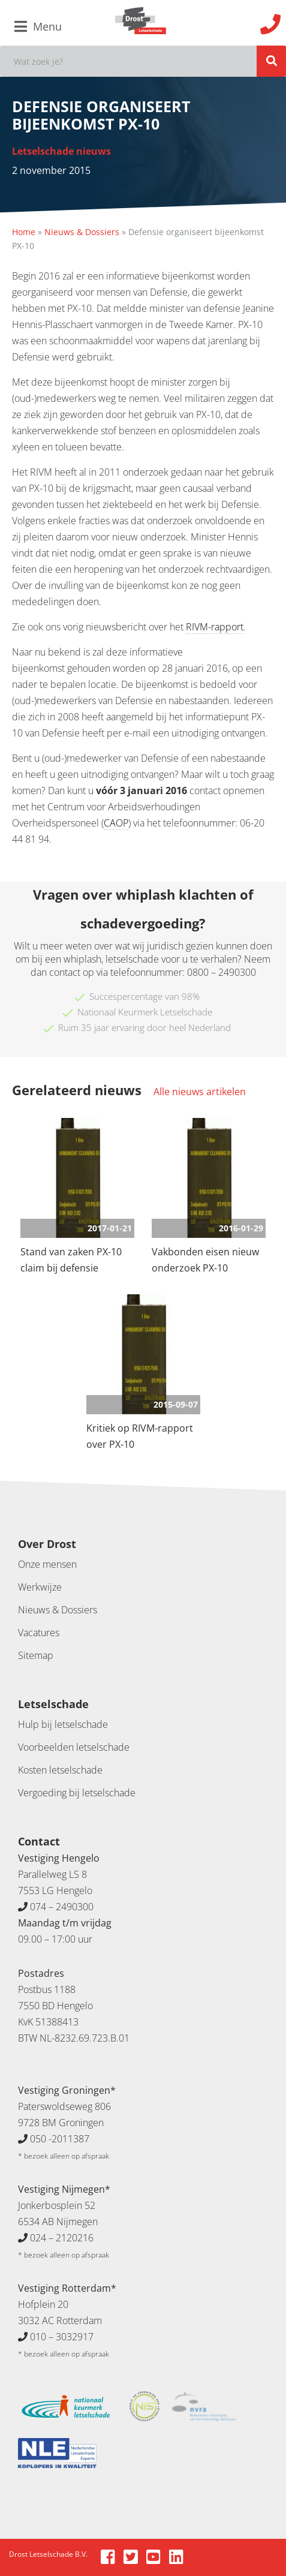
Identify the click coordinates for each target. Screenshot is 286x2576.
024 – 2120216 (62, 2237)
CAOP (116, 822)
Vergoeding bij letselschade (77, 1792)
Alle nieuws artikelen (199, 1091)
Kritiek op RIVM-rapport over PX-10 (139, 1436)
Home (23, 232)
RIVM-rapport (214, 626)
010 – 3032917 (62, 2336)
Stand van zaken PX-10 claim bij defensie (71, 1260)
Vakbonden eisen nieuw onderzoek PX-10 (205, 1260)
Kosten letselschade (60, 1770)
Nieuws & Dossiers (81, 232)
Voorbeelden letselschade (74, 1747)
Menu (38, 26)
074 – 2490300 (62, 1906)
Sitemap (35, 1655)
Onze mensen (47, 1564)
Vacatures (38, 1632)
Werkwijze (40, 1587)
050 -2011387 (59, 2138)
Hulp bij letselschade (63, 1724)
